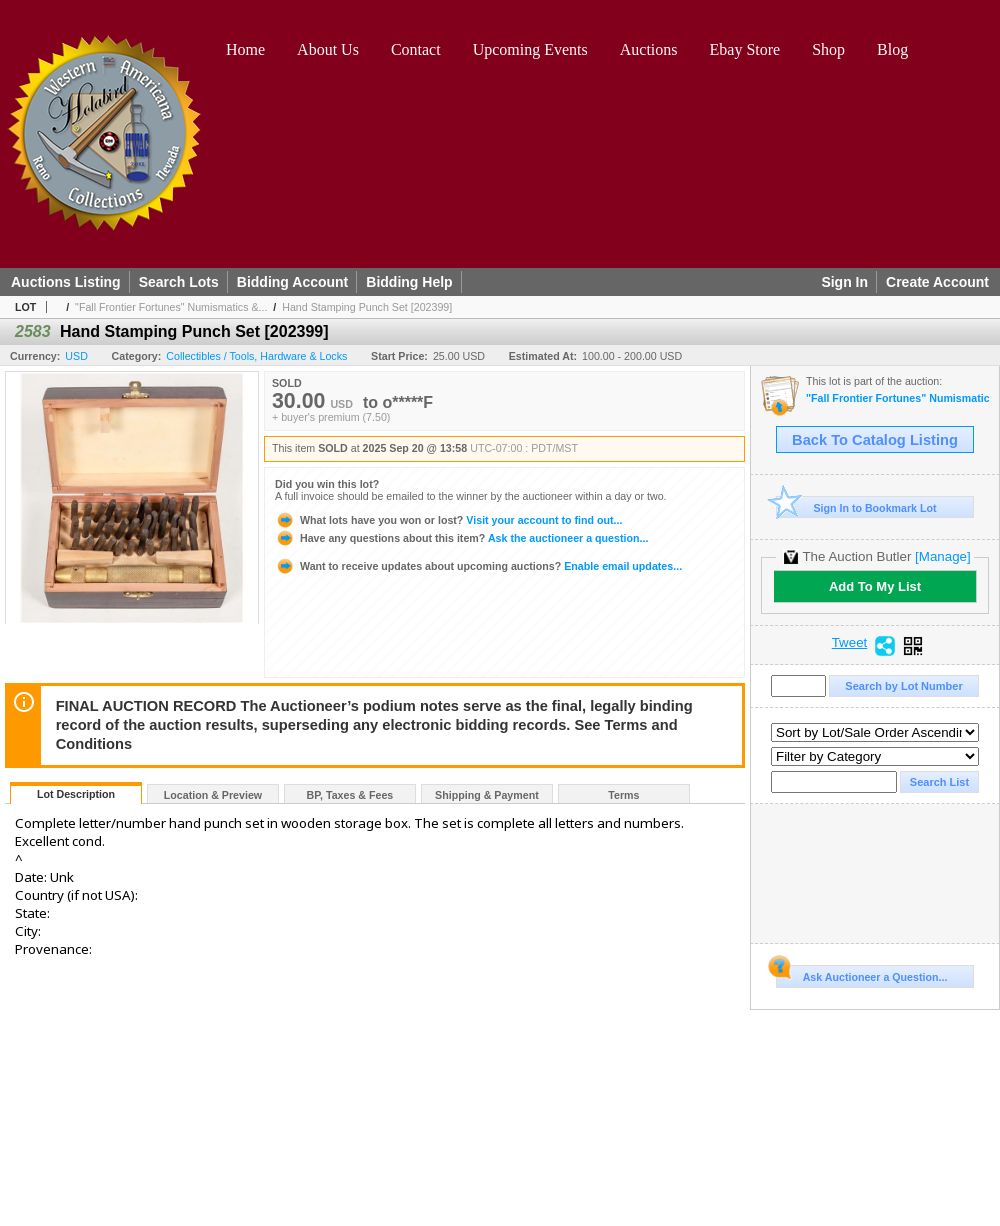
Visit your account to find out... (448, 520)
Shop (828, 49)
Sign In (844, 282)
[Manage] (942, 556)
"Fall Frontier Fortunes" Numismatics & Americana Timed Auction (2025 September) (897, 398)
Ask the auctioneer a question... (461, 538)
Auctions (649, 49)
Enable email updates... (478, 566)
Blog (892, 49)
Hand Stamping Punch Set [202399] (367, 307)
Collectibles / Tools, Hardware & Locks (256, 356)
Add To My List (875, 586)
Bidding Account (292, 282)
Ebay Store (745, 49)
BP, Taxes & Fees (350, 795)
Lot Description (76, 794)
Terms (623, 795)
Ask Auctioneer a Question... (861, 974)
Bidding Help (409, 282)
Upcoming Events (530, 49)
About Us (328, 49)
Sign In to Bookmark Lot (856, 507)
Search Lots (179, 282)
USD (76, 356)
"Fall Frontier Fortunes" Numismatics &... (171, 307)
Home (245, 49)
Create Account (937, 282)
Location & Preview (213, 795)
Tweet (850, 643)
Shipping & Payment (487, 795)
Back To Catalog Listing (875, 440)
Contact (416, 49)
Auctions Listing (66, 282)
